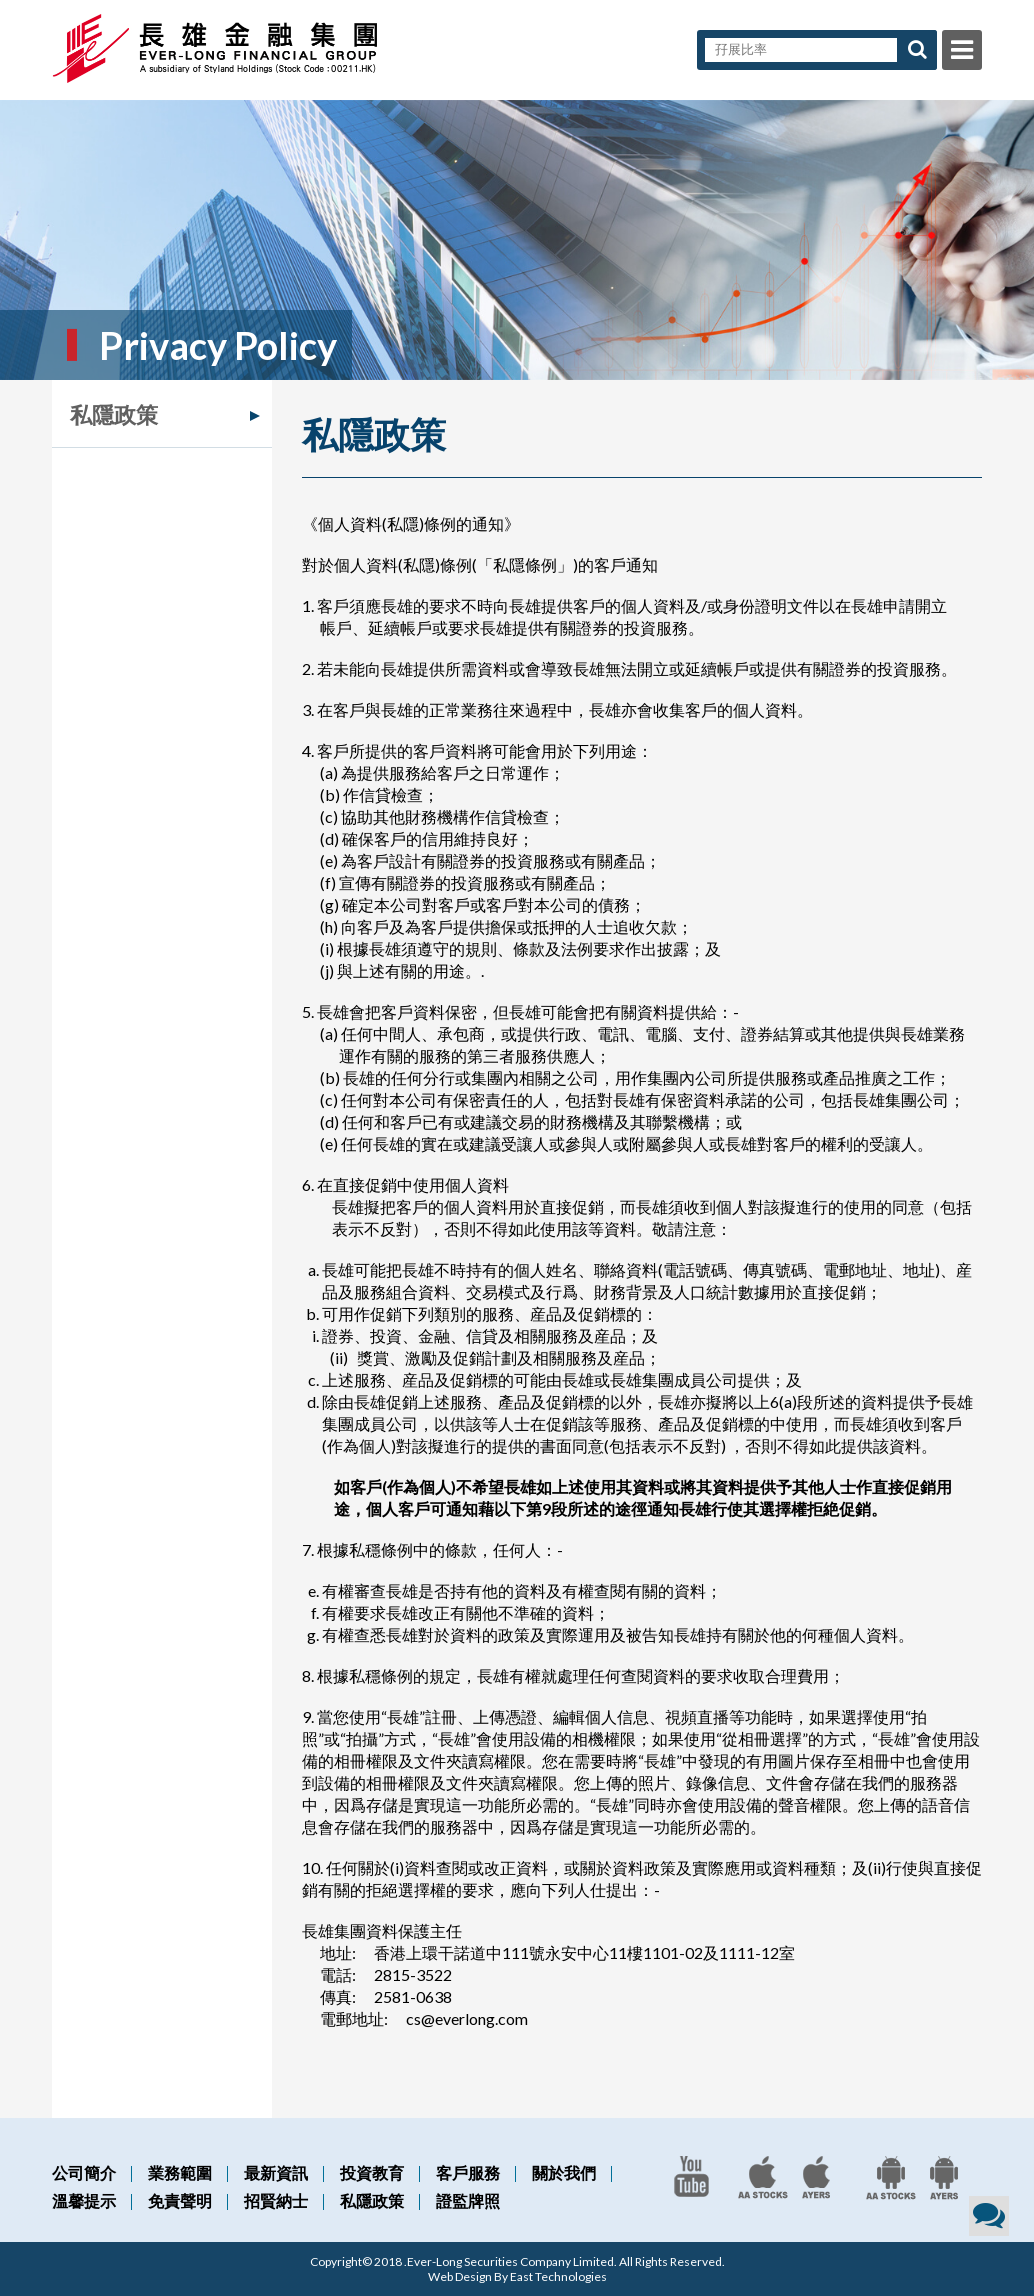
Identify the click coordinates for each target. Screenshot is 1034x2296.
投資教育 (372, 2172)
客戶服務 (468, 2172)
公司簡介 (84, 2172)
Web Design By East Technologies (517, 2276)
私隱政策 (114, 414)
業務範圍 (180, 2172)
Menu (962, 50)
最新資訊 (276, 2172)
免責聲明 (180, 2200)
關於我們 (564, 2172)
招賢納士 (276, 2200)
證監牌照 (468, 2200)
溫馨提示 (84, 2200)
